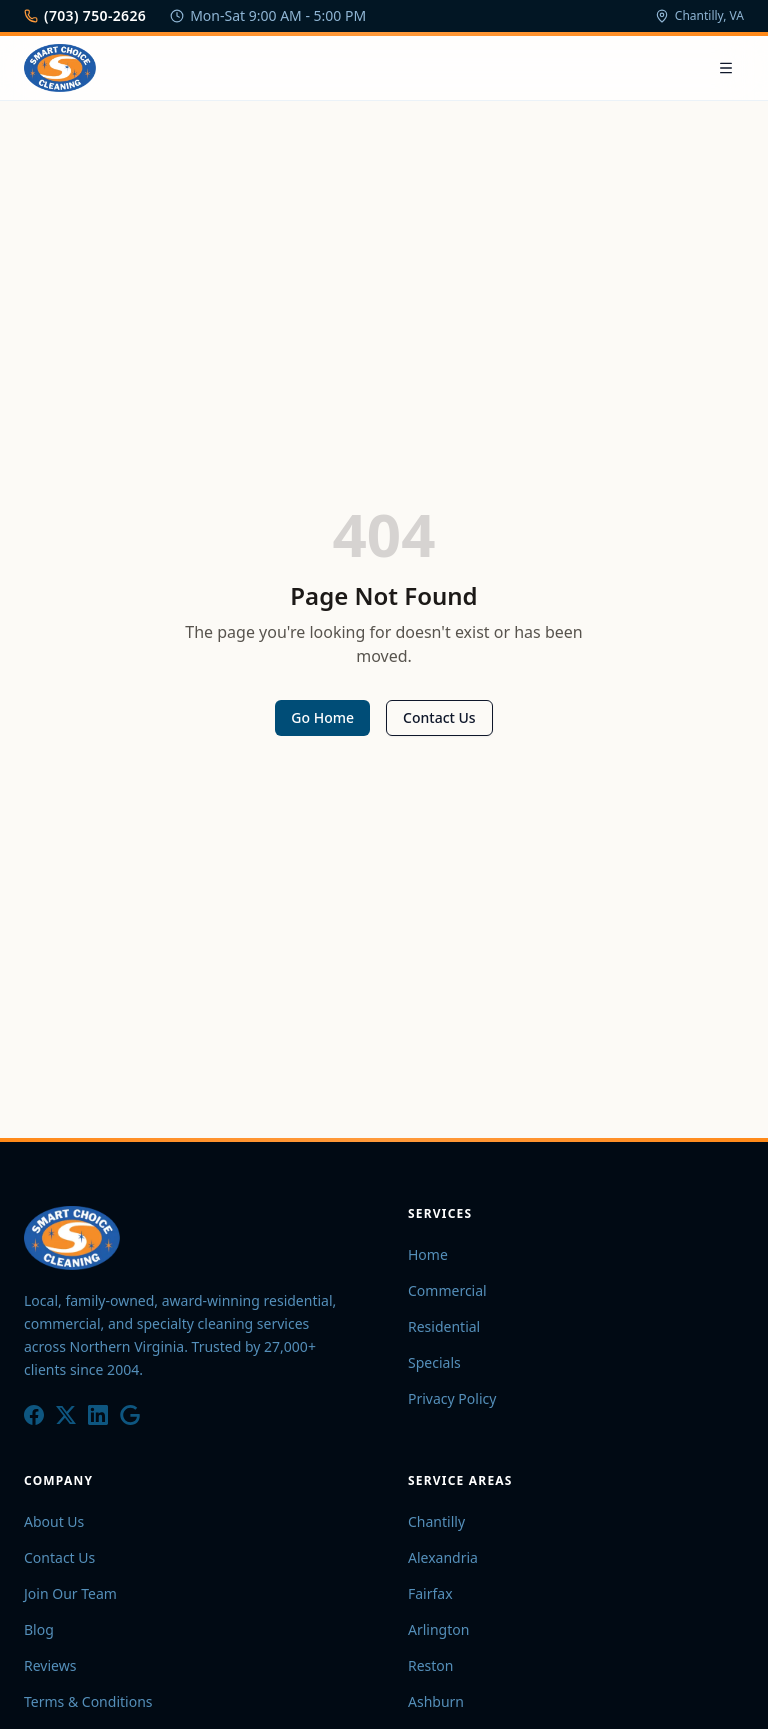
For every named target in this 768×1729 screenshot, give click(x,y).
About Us (54, 1521)
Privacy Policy (452, 1398)
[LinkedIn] (98, 1415)
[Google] (130, 1415)
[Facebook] (34, 1415)
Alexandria (443, 1557)
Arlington (438, 1629)
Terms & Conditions (88, 1701)
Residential (444, 1326)
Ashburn (436, 1701)
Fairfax (430, 1593)
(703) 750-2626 (85, 15)
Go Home (322, 717)
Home (428, 1254)
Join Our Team (70, 1593)
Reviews (50, 1665)
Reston (431, 1665)
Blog (39, 1629)
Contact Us (439, 717)
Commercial (447, 1290)
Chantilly (436, 1521)
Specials (434, 1362)
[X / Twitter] (66, 1415)
